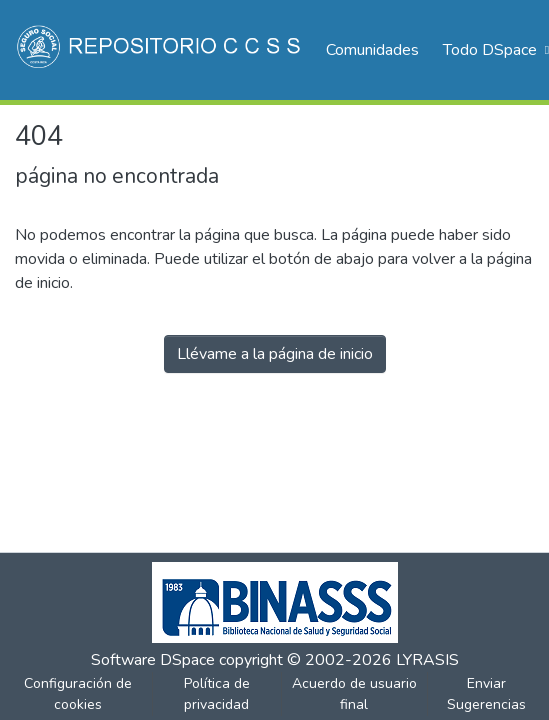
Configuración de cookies (78, 694)
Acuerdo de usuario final (354, 694)
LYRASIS (427, 660)
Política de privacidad (217, 694)
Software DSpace (153, 660)
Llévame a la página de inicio (275, 354)
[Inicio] (160, 50)
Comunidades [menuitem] (372, 50)
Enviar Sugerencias (486, 694)
